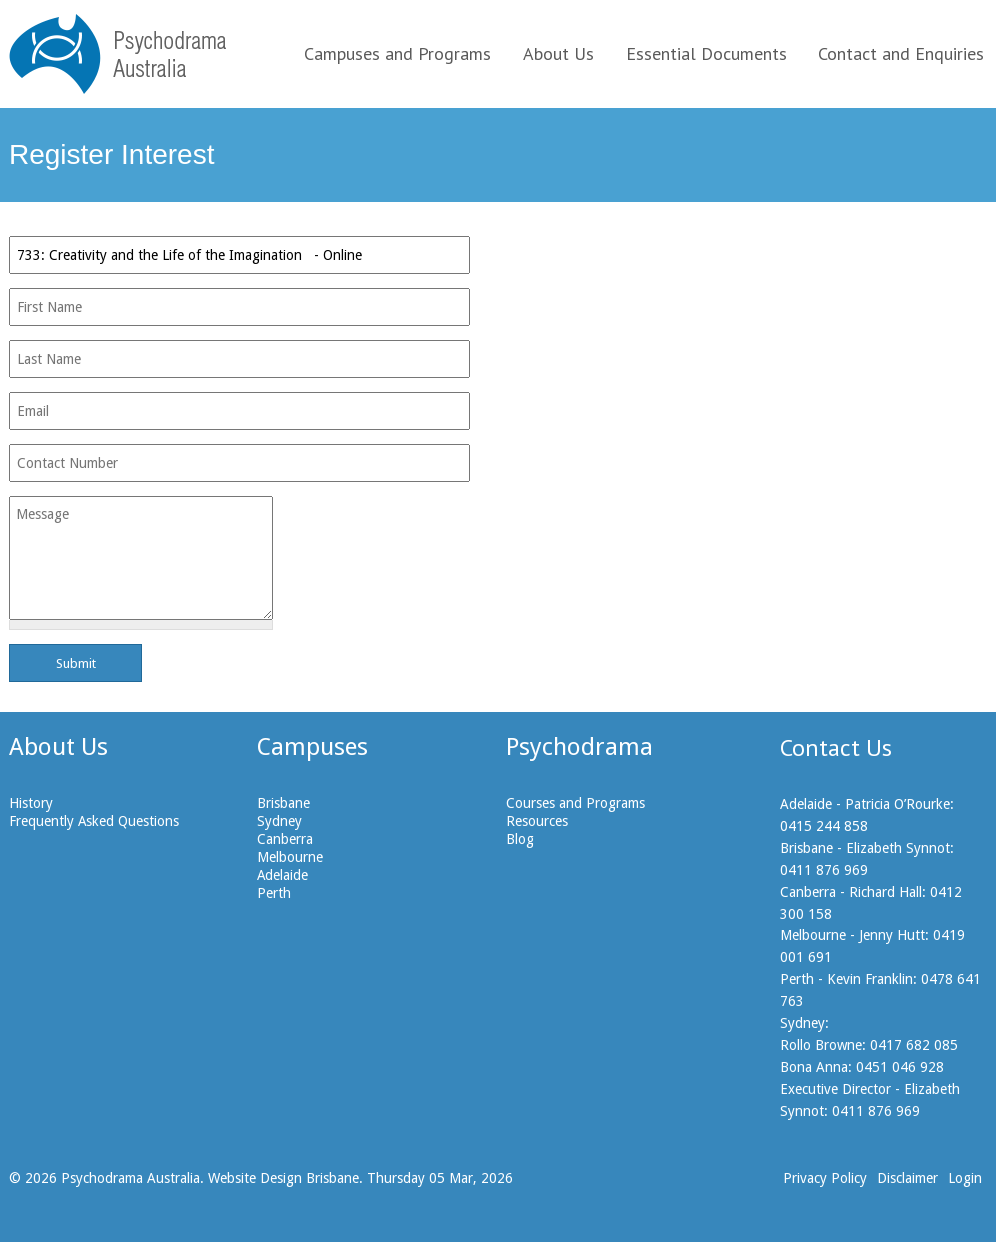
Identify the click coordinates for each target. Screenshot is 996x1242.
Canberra (285, 839)
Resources (537, 821)
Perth (274, 893)
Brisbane (283, 803)
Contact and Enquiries (901, 53)
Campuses (312, 747)
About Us (558, 53)
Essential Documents (706, 53)
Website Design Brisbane (283, 1178)
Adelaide (282, 875)
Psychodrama (579, 747)
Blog (520, 839)
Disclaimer (907, 1178)
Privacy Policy (825, 1178)
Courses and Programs (575, 803)
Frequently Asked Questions (94, 821)
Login (965, 1178)
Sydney (279, 821)
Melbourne (290, 857)
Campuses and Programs (397, 53)
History (31, 803)
